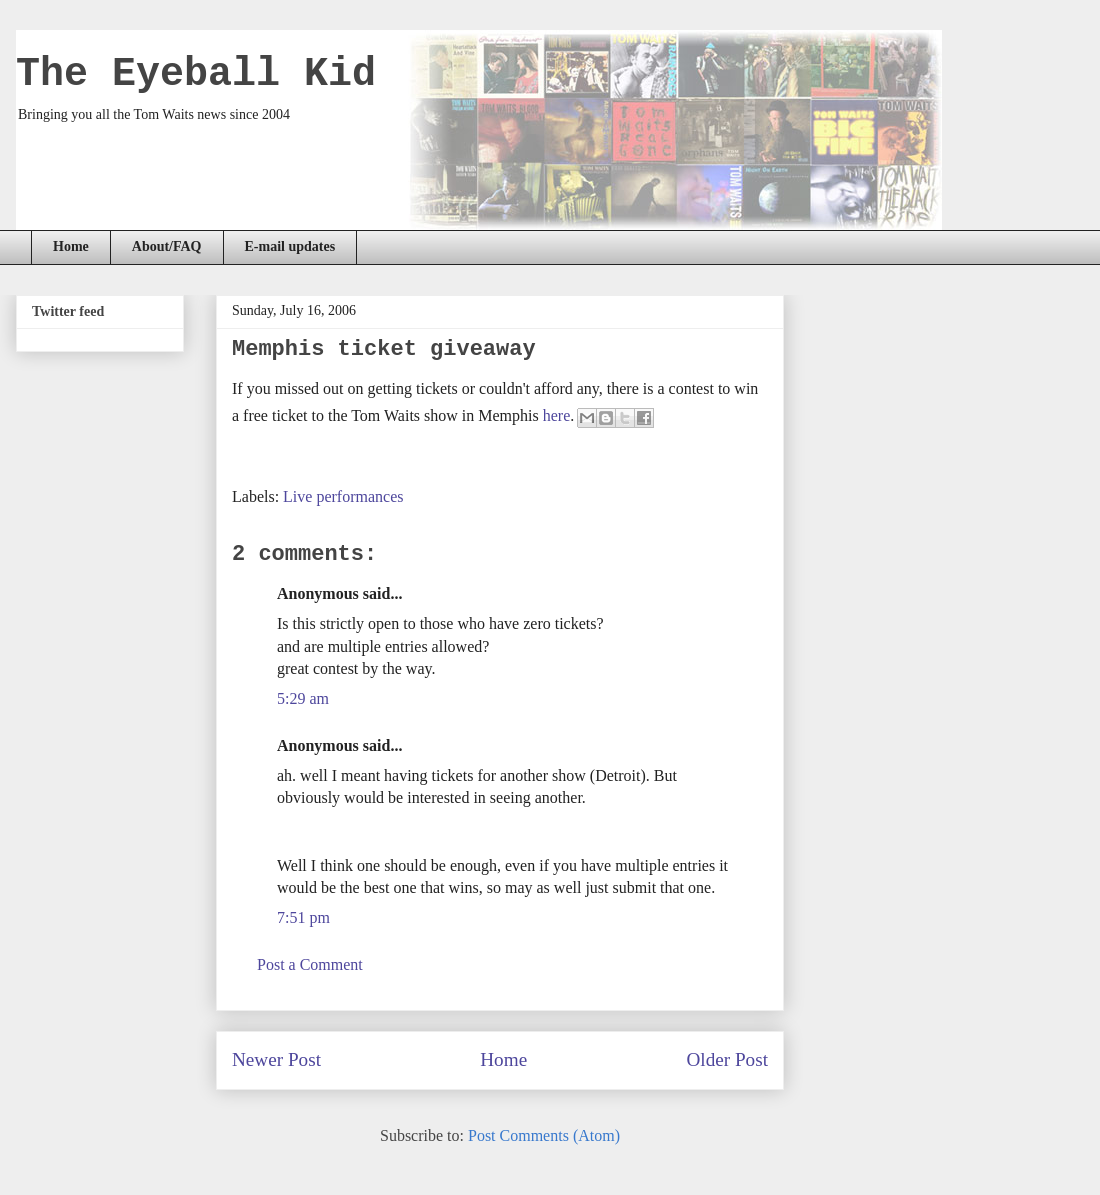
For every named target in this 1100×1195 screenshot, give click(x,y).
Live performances (343, 496)
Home (71, 246)
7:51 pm (303, 917)
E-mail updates (290, 246)
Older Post (727, 1059)
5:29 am (303, 698)
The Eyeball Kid (196, 74)
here (557, 415)
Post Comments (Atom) (544, 1135)
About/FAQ (167, 246)
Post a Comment (310, 964)
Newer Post (276, 1059)
